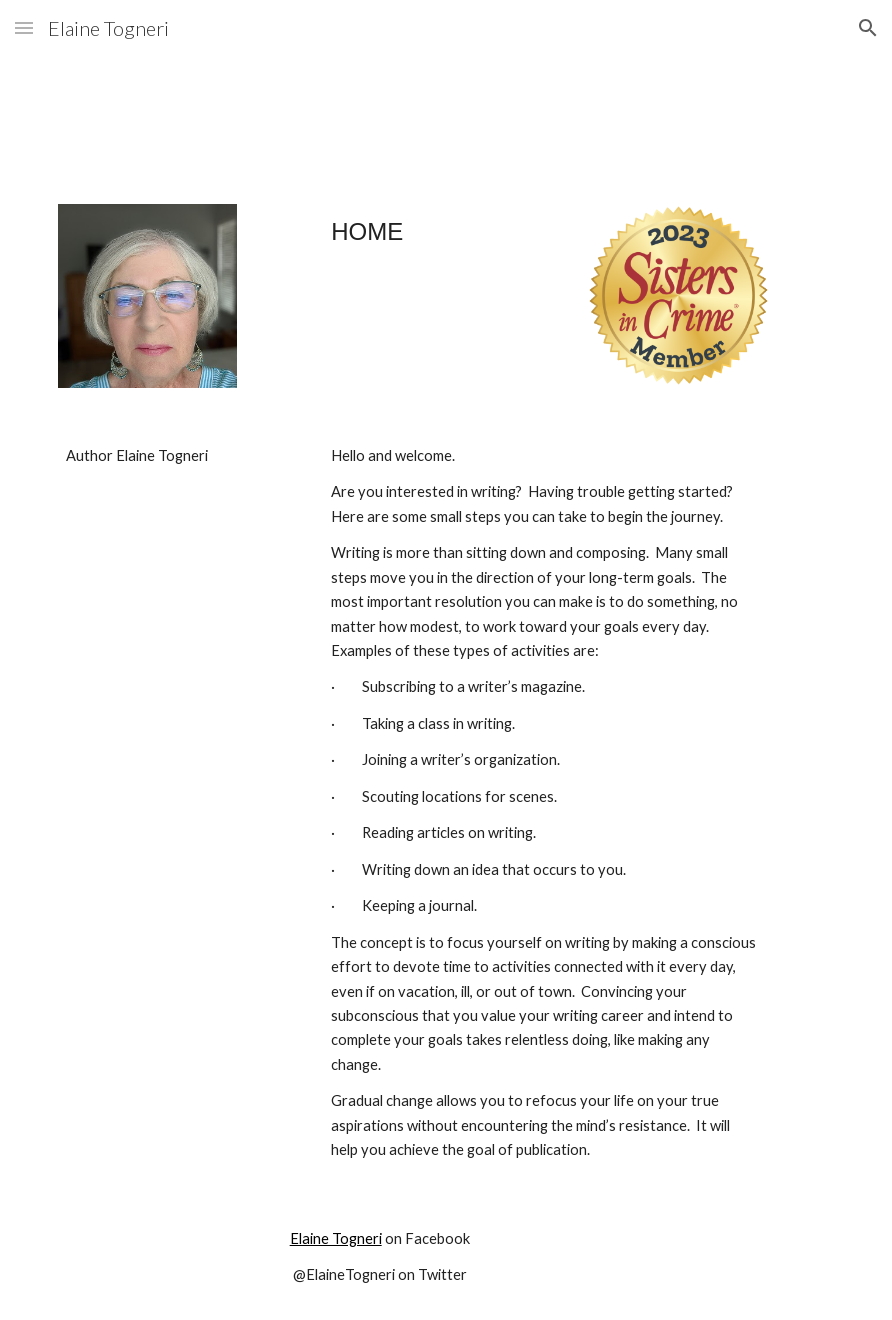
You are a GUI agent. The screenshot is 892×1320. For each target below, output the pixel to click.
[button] (24, 27)
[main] (379, 241)
